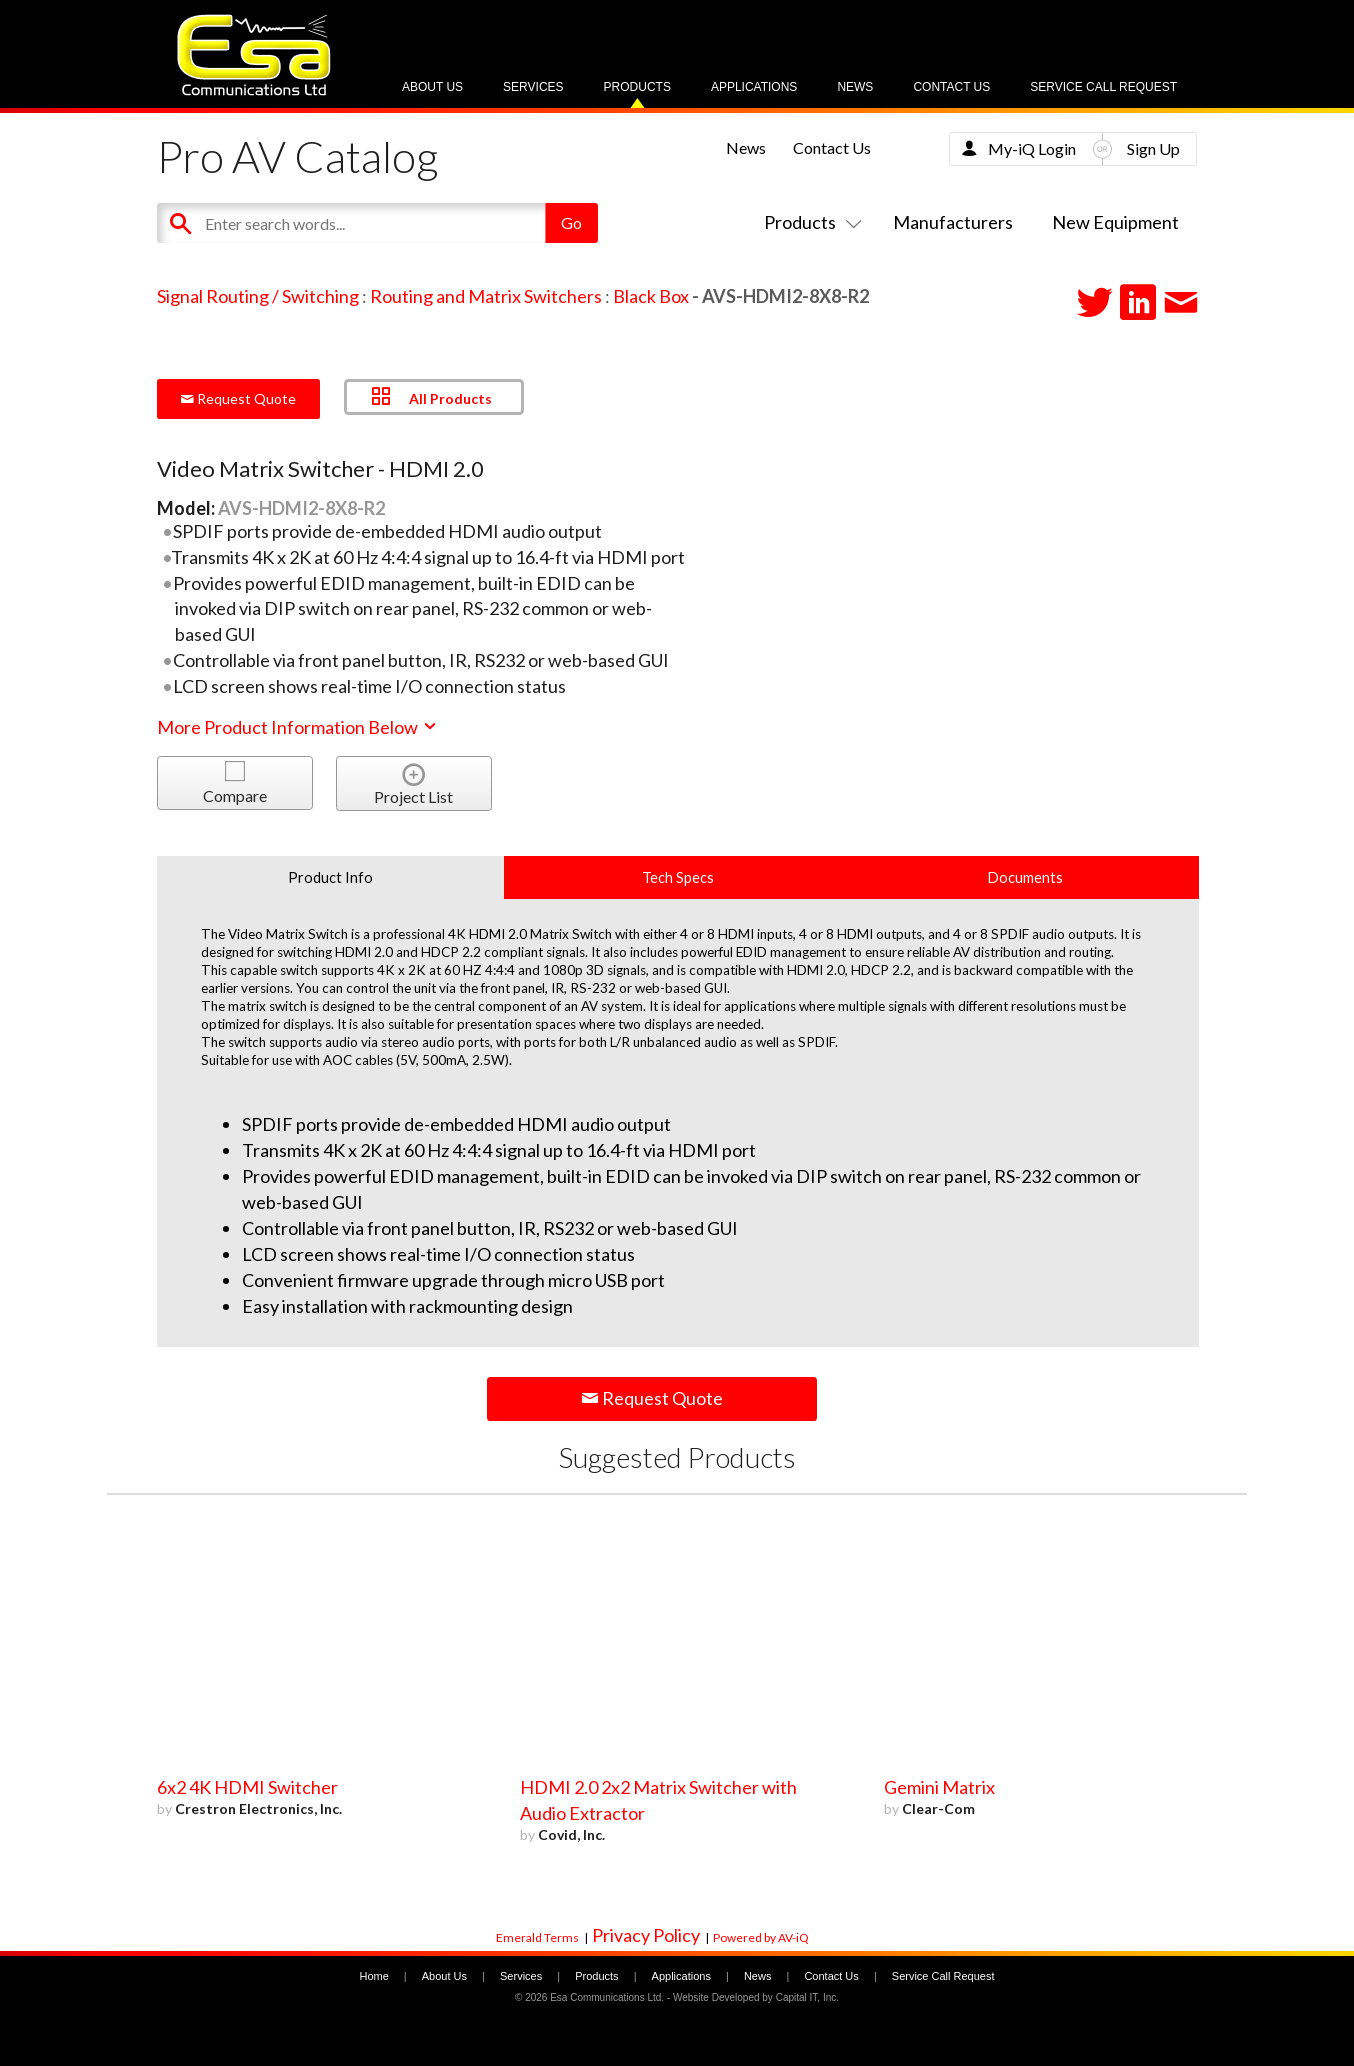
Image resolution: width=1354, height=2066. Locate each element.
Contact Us (951, 87)
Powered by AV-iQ (761, 1937)
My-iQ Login (1032, 148)
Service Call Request (1103, 87)
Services (533, 87)
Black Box (651, 296)
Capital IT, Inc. (807, 1997)
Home (373, 1976)
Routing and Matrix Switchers (486, 296)
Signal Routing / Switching (258, 296)
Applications (754, 87)
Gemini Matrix (939, 1787)
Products (637, 87)
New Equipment (1115, 222)
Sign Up (1153, 148)
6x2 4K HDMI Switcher (247, 1787)
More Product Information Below (298, 727)
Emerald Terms (537, 1937)
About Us (432, 87)
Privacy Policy (646, 1935)
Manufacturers (953, 222)
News (855, 87)
